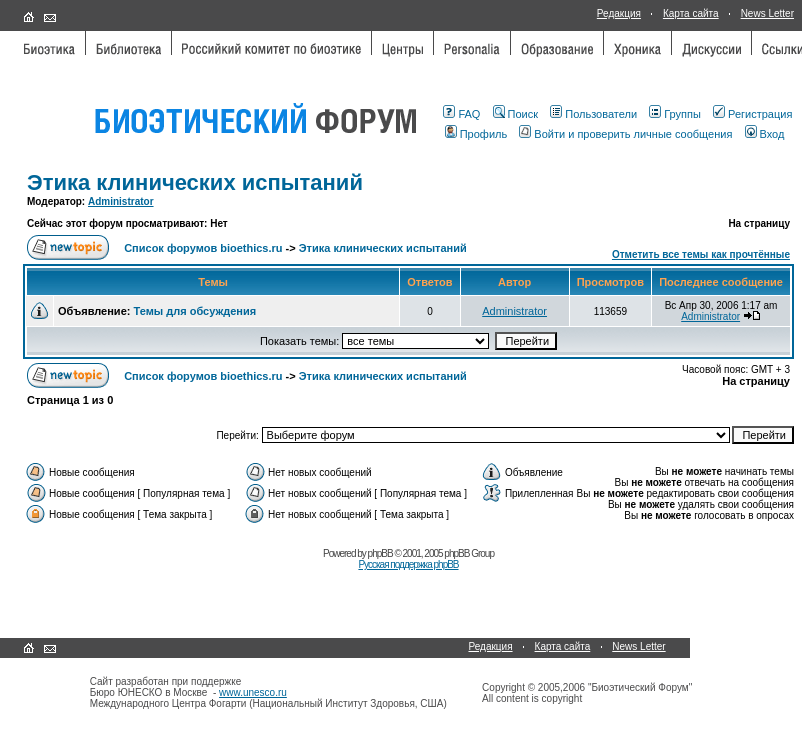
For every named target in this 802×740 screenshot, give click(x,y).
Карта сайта (691, 13)
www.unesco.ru (253, 692)
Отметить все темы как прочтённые (701, 254)
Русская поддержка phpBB (408, 564)
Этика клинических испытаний (195, 182)
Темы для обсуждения (194, 311)
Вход (765, 134)
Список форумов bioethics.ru (203, 248)
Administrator (121, 201)
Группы (675, 114)
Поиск (515, 114)
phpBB (380, 553)
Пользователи (593, 114)
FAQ (461, 114)
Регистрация (752, 114)
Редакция (619, 13)
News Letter (767, 13)
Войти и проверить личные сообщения (625, 134)
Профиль (476, 134)
